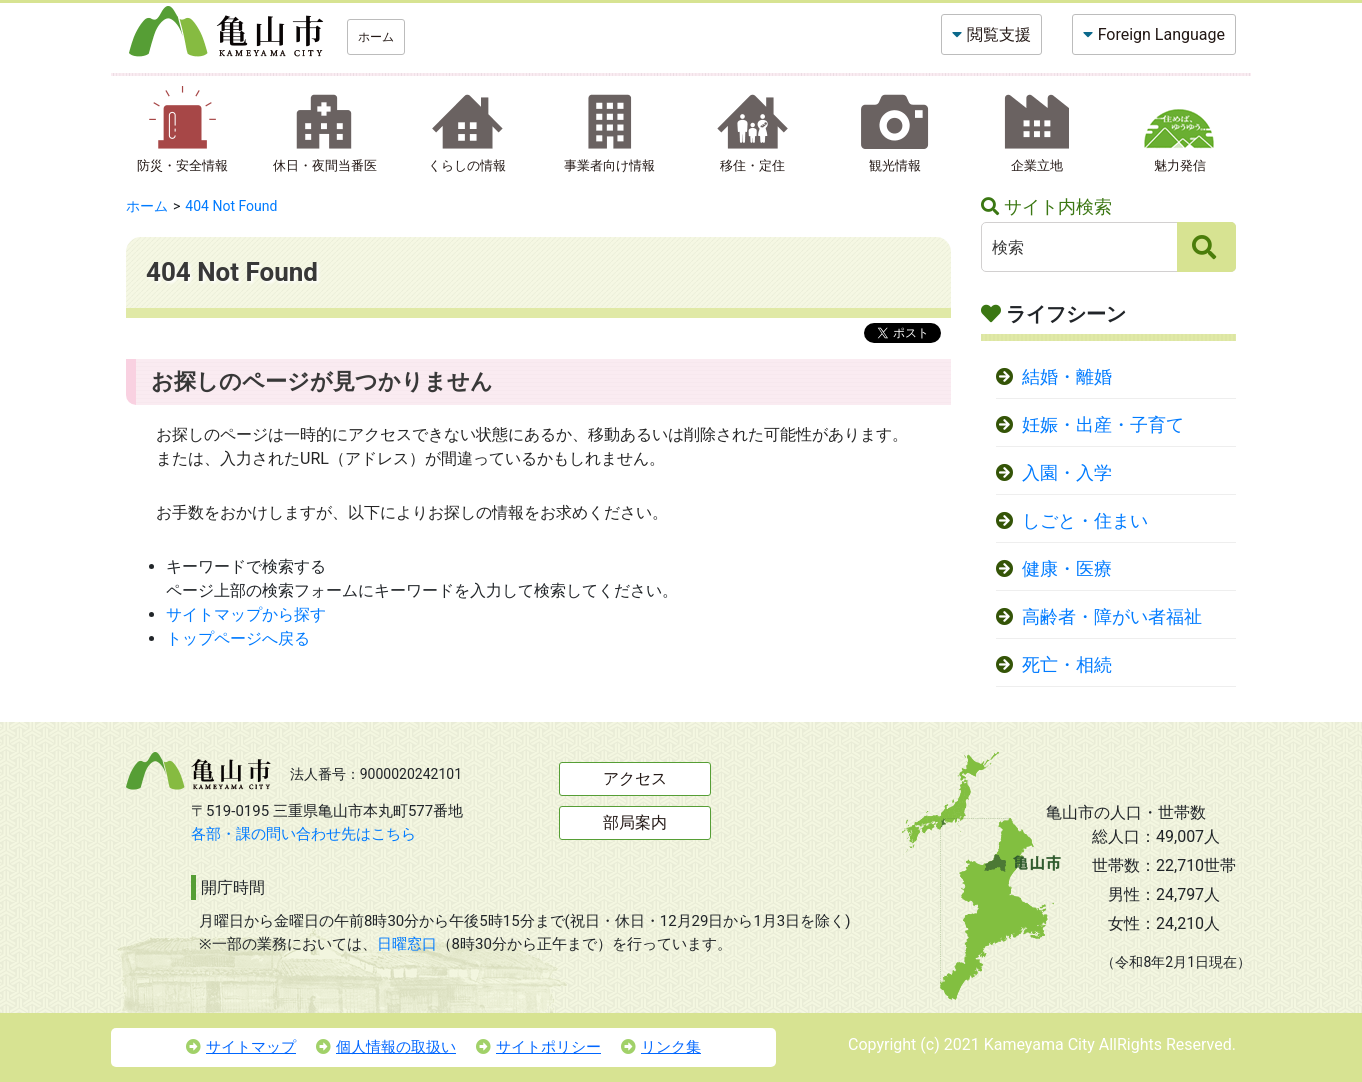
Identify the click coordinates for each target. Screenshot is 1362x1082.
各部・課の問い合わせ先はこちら (303, 834)
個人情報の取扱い (386, 1047)
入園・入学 (1067, 473)
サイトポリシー (538, 1047)
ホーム (376, 37)
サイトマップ (241, 1047)
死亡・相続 (1067, 665)
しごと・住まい (1085, 521)
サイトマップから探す (246, 614)
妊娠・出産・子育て (1103, 425)
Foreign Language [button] (1161, 34)
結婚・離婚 (1067, 377)
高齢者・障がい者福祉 (1112, 617)
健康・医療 (1067, 569)
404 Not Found (231, 206)
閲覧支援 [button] (999, 34)
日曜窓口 (407, 944)
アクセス (635, 778)
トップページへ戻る (238, 638)
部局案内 (635, 822)
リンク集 (661, 1047)
